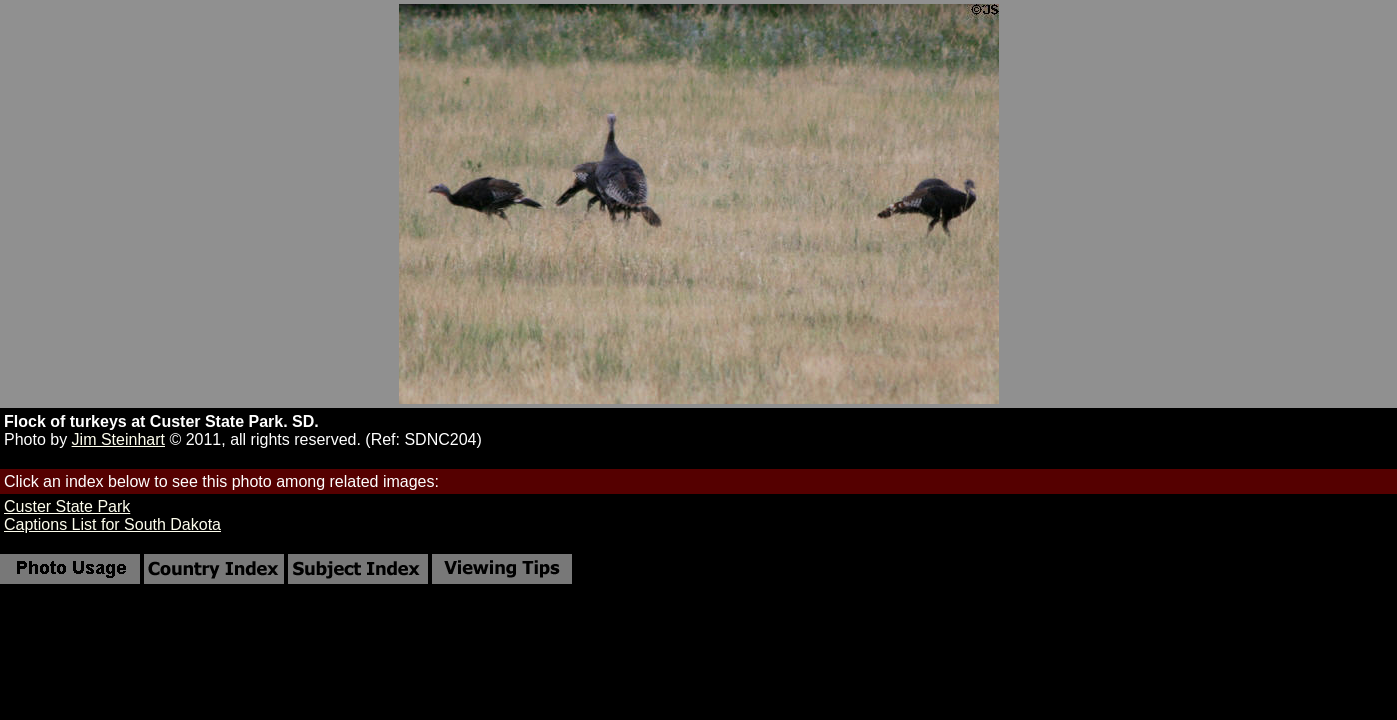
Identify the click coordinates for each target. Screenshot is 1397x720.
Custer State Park (67, 506)
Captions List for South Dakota (112, 524)
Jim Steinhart (118, 439)
